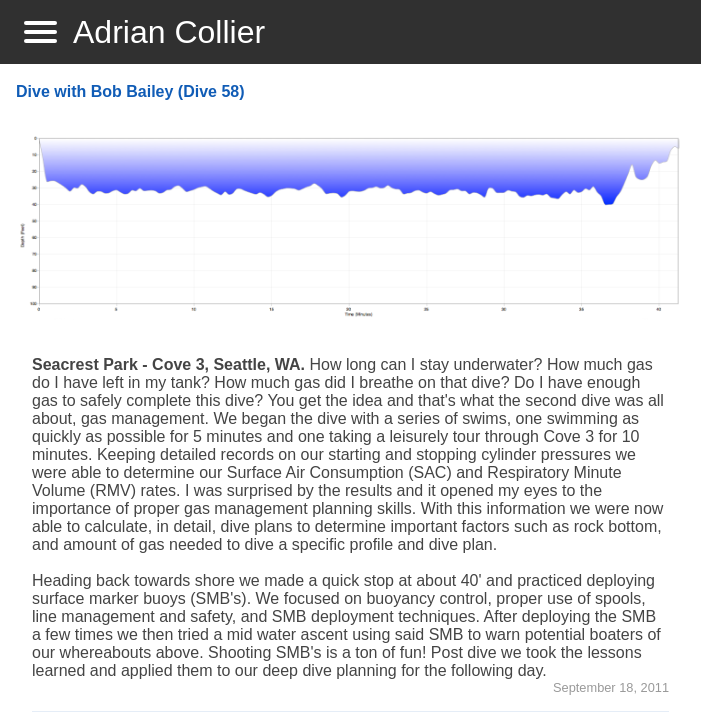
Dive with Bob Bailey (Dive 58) (130, 91)
